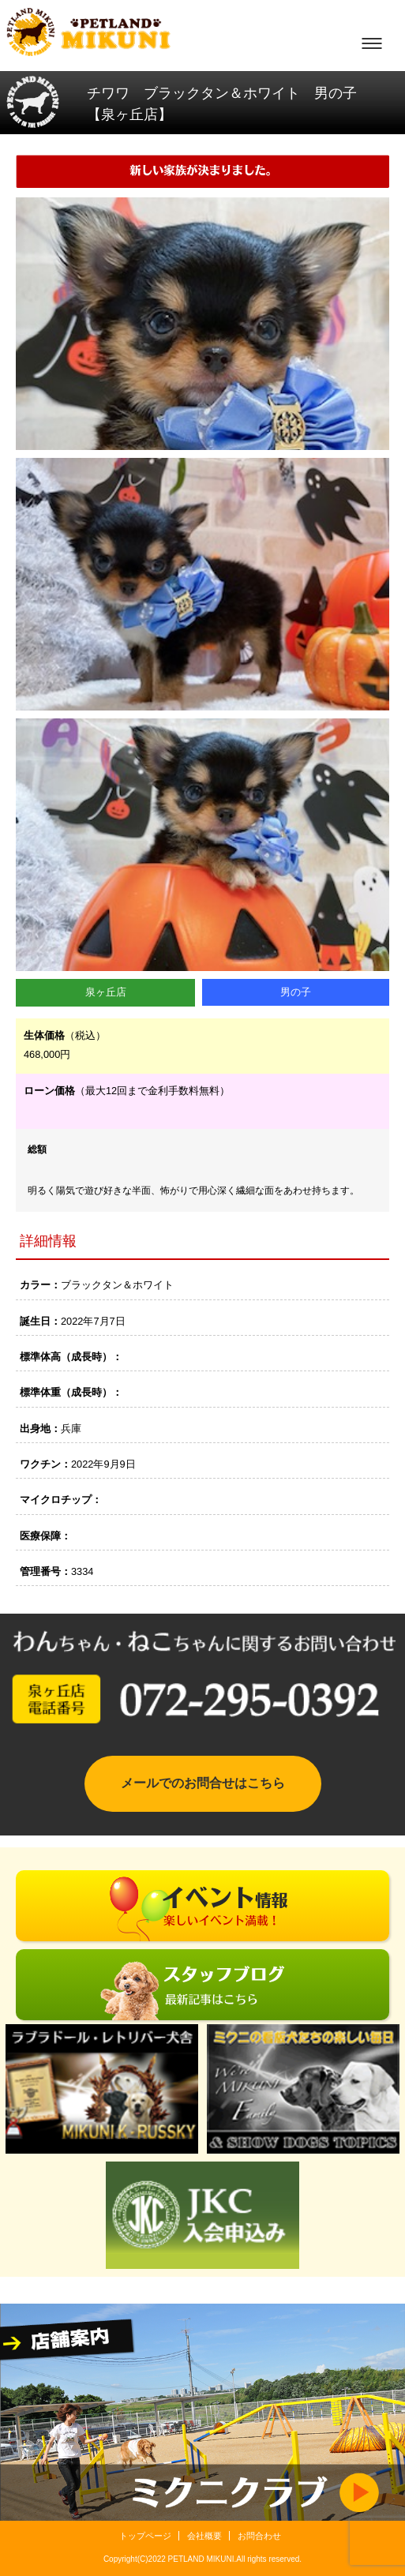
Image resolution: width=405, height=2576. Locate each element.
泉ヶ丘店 (105, 992)
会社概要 (204, 2535)
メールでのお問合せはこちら (203, 1783)
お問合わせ (259, 2535)
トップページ (145, 2535)
